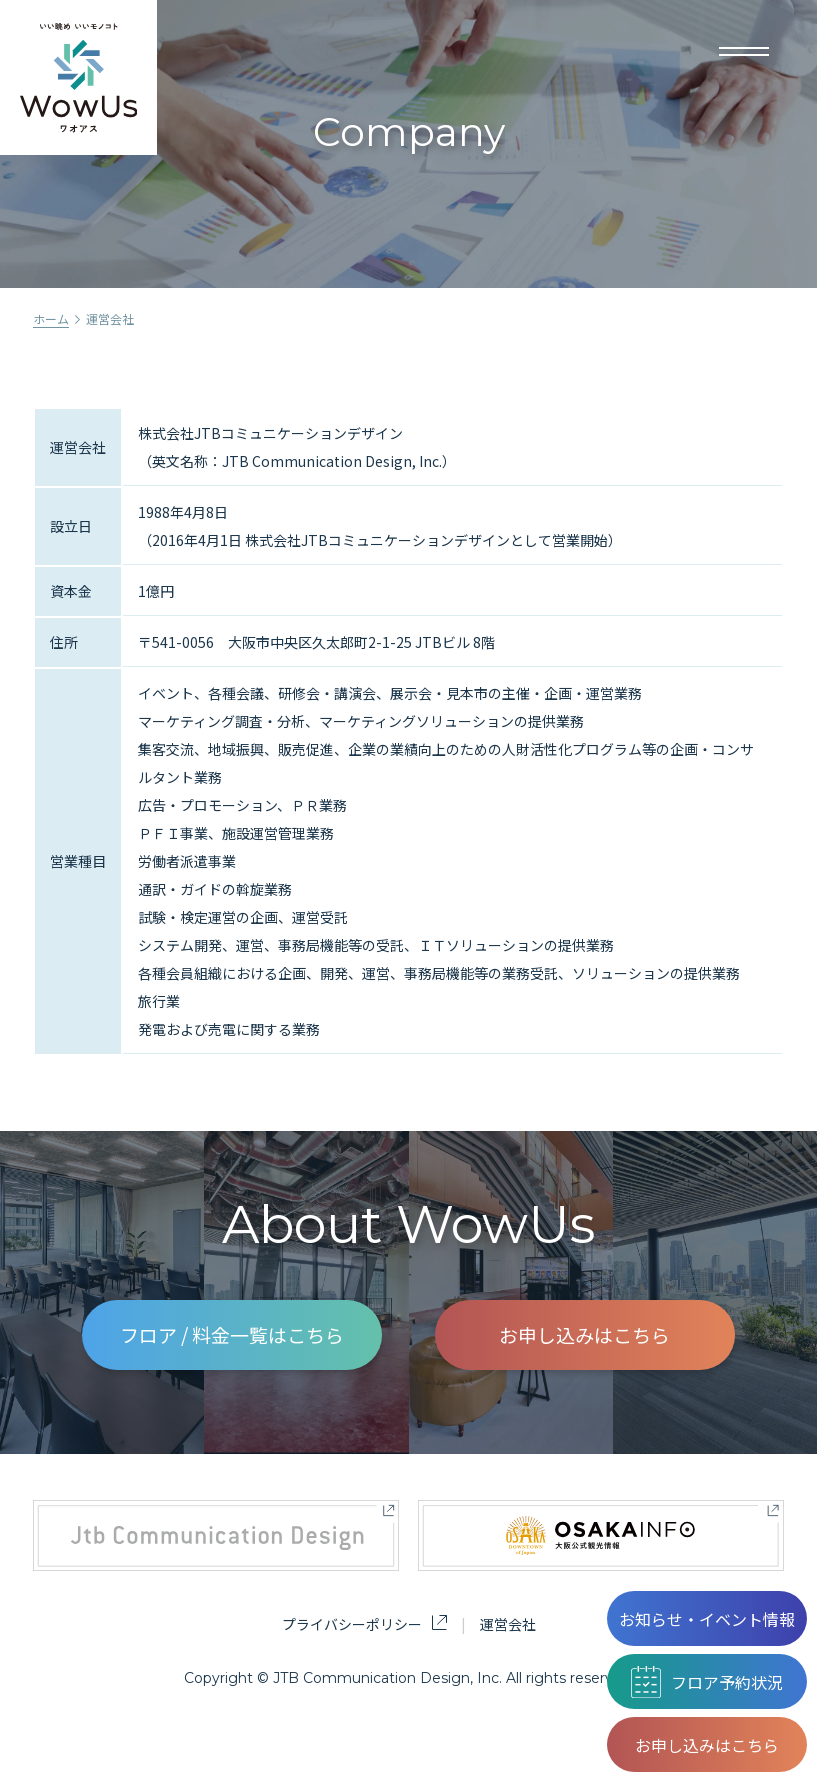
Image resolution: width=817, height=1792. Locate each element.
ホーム (51, 318)
